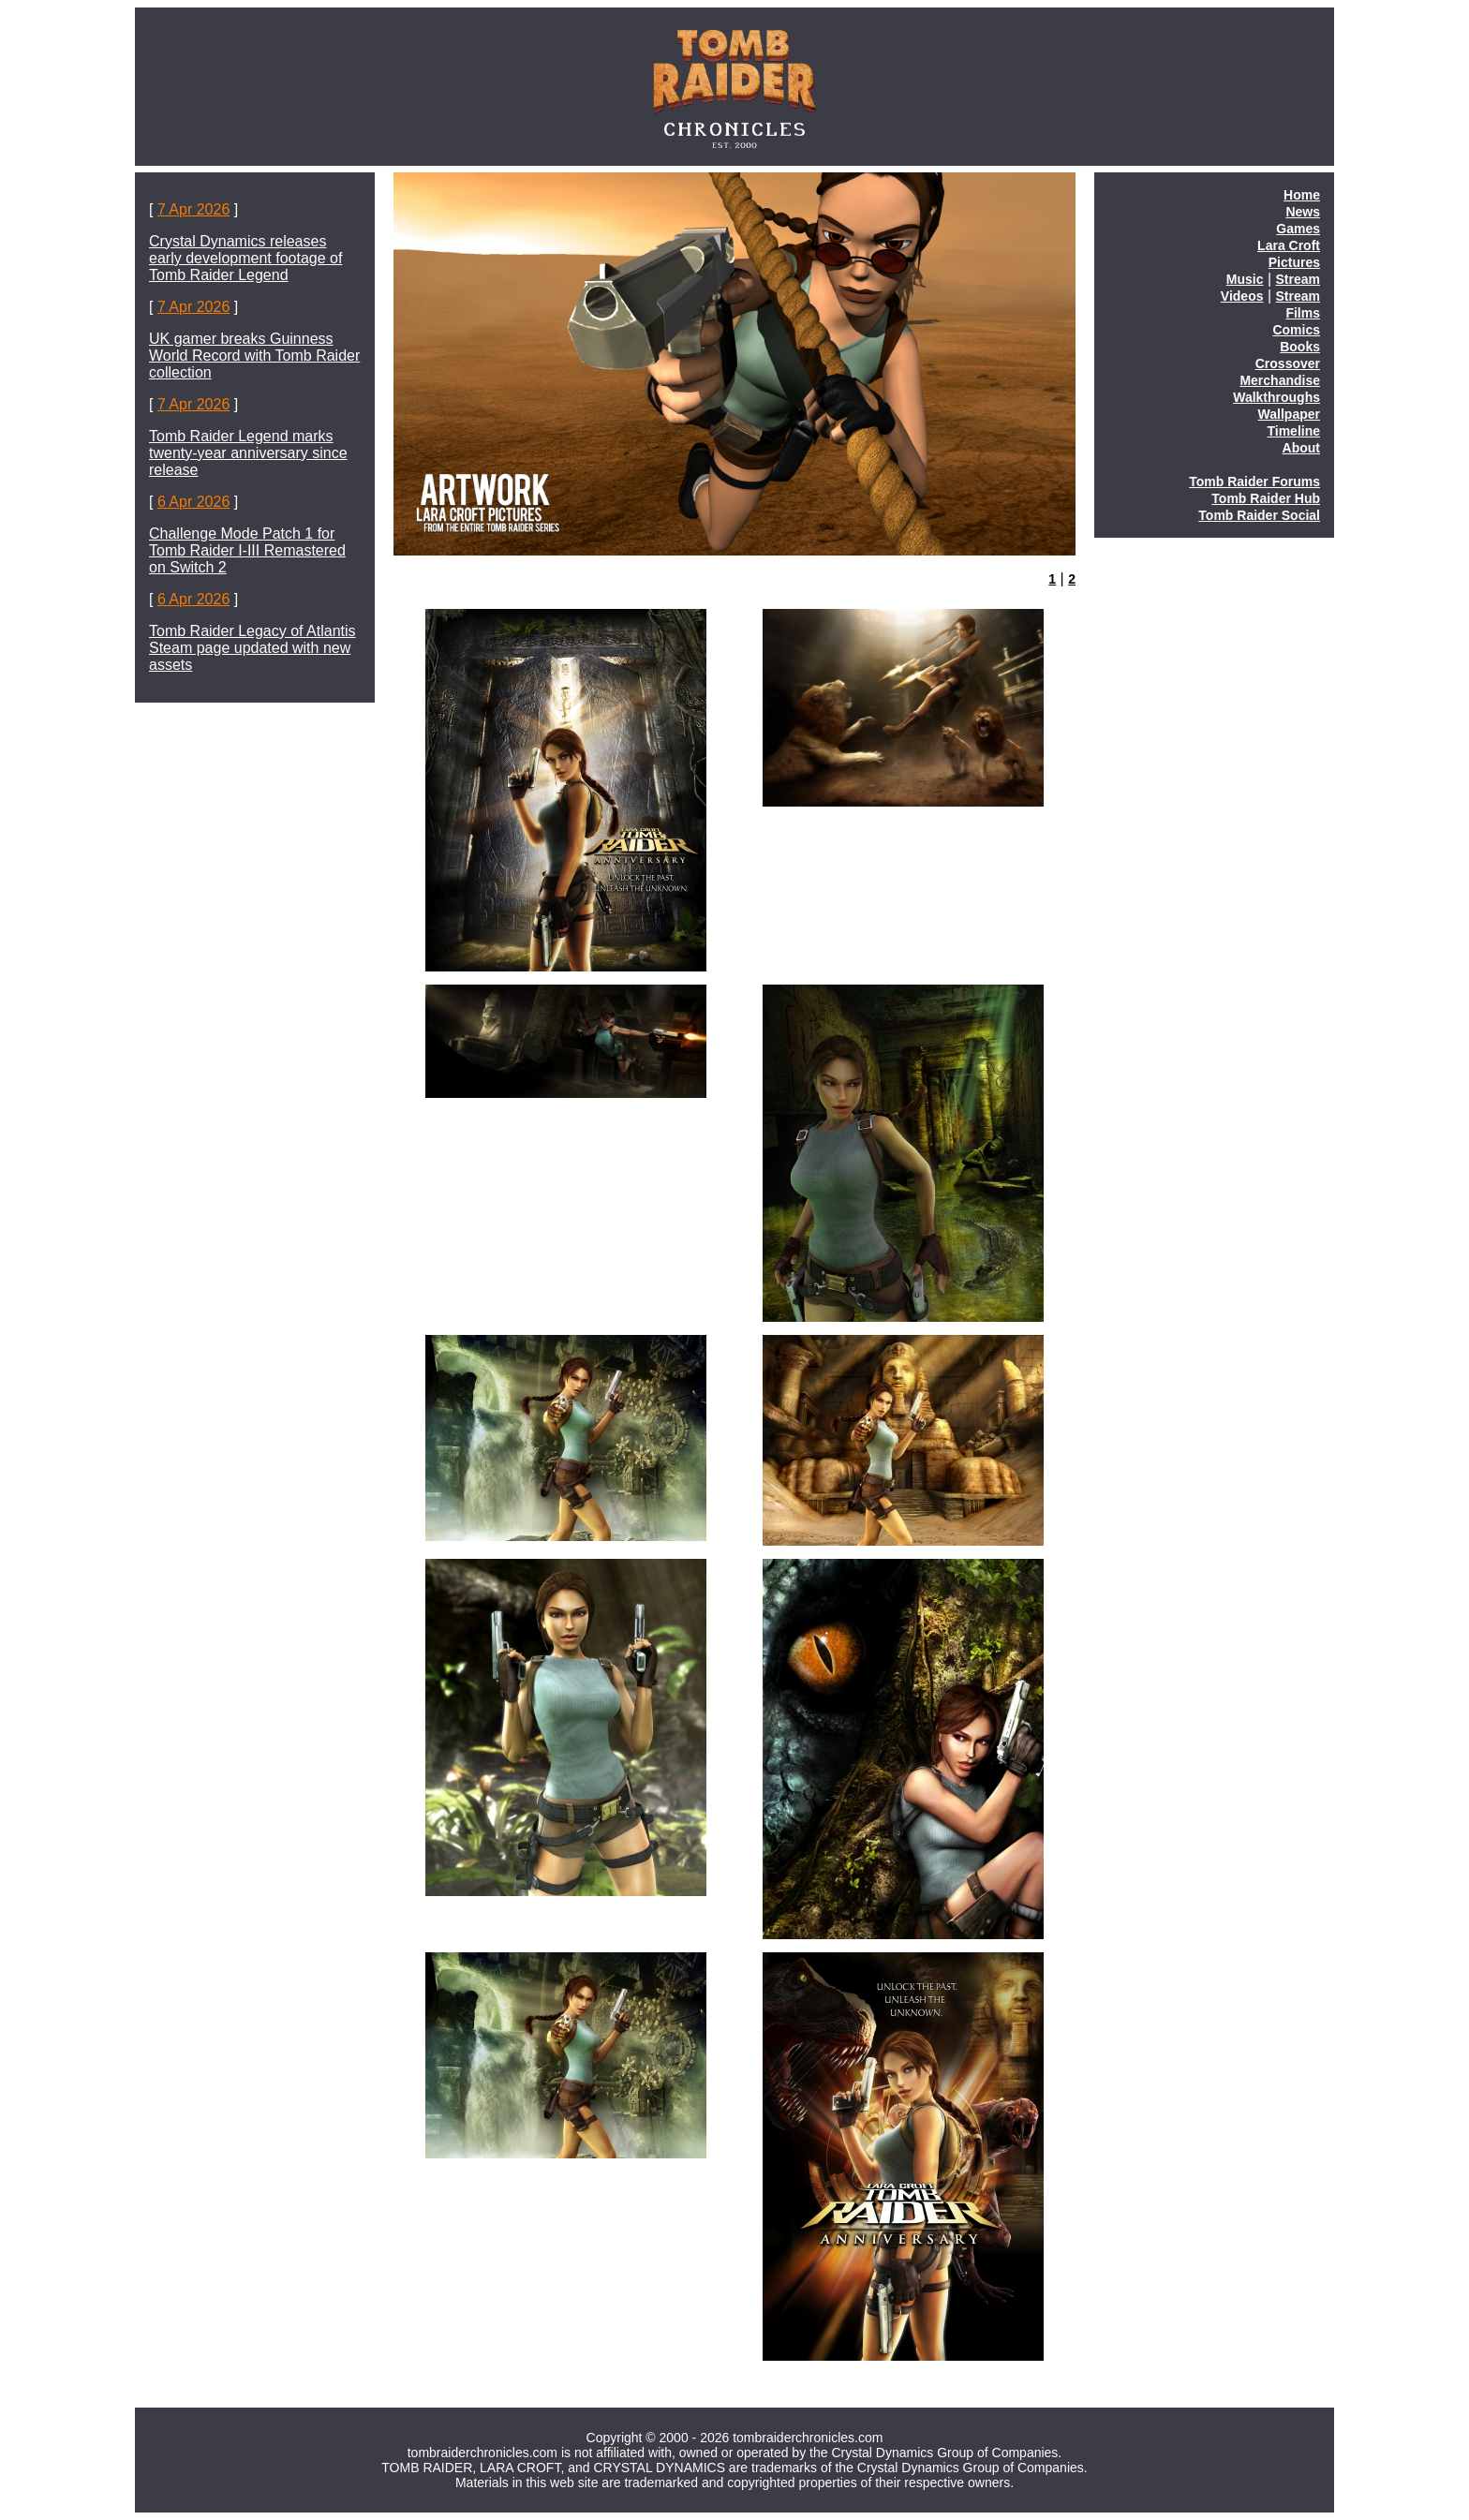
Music (1245, 279)
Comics (1296, 329)
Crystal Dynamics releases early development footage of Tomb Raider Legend (245, 258)
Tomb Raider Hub (1265, 498)
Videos (1242, 296)
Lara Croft (1288, 245)
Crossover (1287, 363)
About (1301, 447)
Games (1298, 228)
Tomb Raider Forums (1254, 481)
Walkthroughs (1276, 397)
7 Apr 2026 (193, 209)
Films (1302, 312)
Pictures (1294, 262)
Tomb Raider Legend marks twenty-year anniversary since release (248, 453)
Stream (1298, 279)
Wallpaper (1289, 414)
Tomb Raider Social (1259, 515)
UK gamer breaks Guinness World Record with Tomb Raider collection (254, 355)
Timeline (1293, 430)
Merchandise (1279, 380)
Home (1302, 194)
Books (1300, 346)
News (1302, 211)
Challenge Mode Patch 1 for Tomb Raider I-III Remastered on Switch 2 (247, 550)
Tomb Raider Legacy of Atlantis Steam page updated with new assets (252, 648)
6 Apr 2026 (193, 502)
